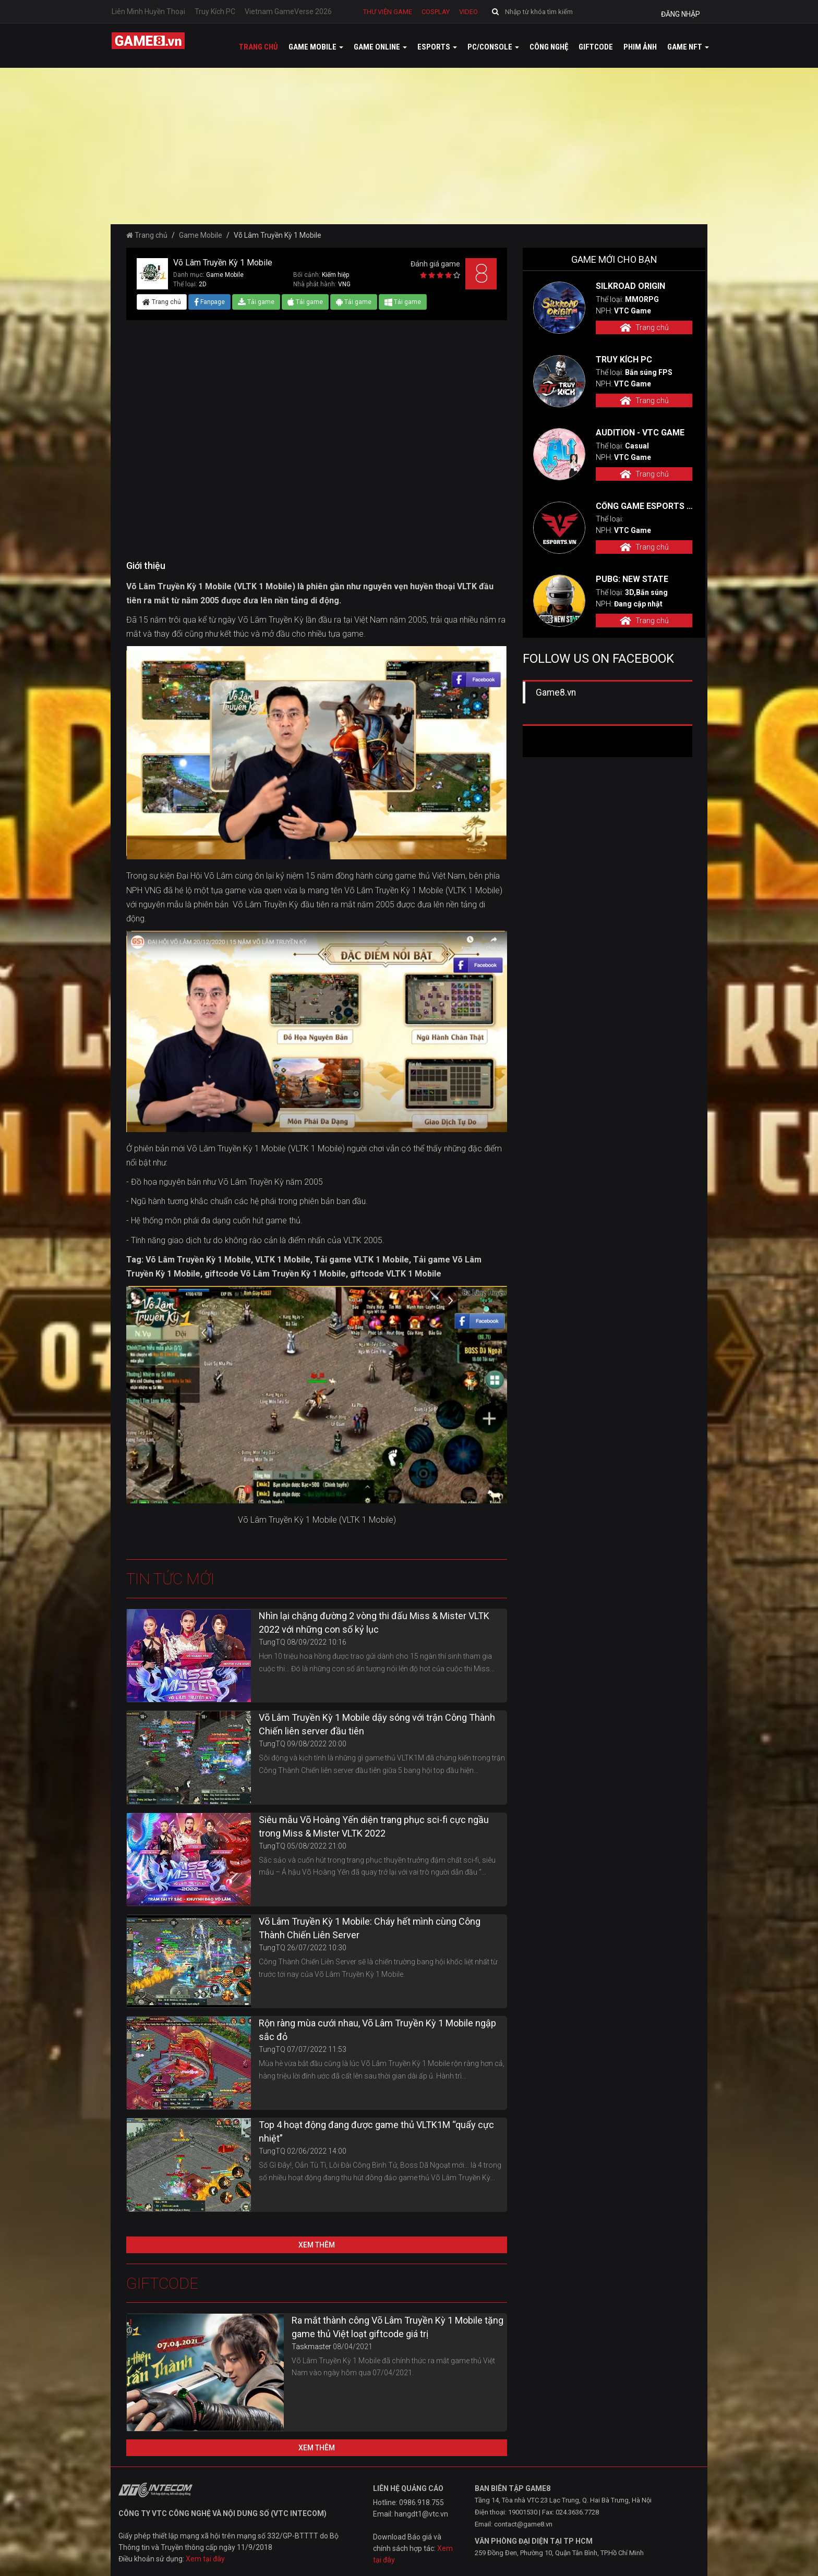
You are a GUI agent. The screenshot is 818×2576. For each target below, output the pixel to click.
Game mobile (315, 47)
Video (468, 12)
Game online (380, 47)
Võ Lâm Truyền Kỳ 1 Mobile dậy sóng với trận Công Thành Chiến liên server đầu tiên (377, 1724)
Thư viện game (387, 12)
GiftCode (596, 47)
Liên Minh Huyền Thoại (148, 11)
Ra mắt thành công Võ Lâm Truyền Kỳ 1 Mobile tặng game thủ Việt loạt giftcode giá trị (397, 2327)
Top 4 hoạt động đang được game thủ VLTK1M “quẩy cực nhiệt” (376, 2131)
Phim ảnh (640, 47)
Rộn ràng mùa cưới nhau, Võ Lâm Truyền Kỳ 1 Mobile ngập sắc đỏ (377, 2030)
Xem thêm (316, 2245)
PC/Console (493, 47)
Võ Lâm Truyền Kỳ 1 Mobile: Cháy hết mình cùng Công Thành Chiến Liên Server (369, 1928)
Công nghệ (549, 47)
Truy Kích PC (215, 11)
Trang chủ (258, 47)
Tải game (256, 302)
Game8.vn (556, 692)
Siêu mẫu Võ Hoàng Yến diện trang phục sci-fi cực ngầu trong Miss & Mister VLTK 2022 (374, 1826)
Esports (437, 47)
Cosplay (436, 12)
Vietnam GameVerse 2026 (288, 11)
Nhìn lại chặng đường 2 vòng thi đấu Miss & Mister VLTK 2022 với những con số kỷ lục (374, 1622)
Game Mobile (200, 235)
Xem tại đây (205, 2559)
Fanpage (209, 302)
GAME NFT (688, 47)
